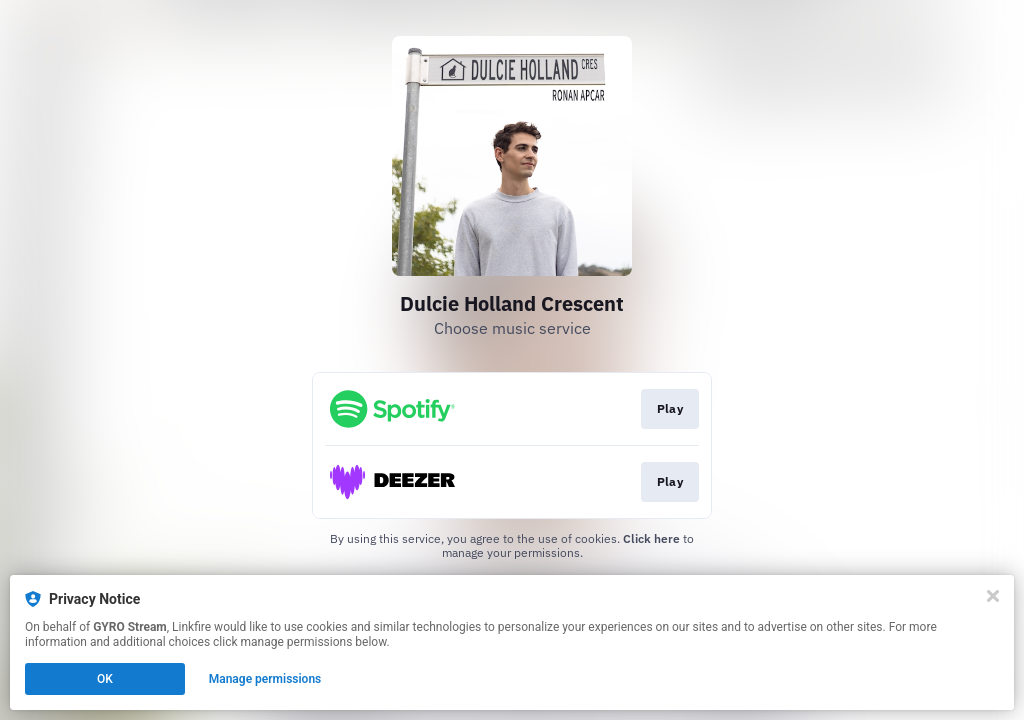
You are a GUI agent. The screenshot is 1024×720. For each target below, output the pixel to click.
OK (105, 679)
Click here (651, 538)
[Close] (993, 596)
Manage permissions (265, 679)
